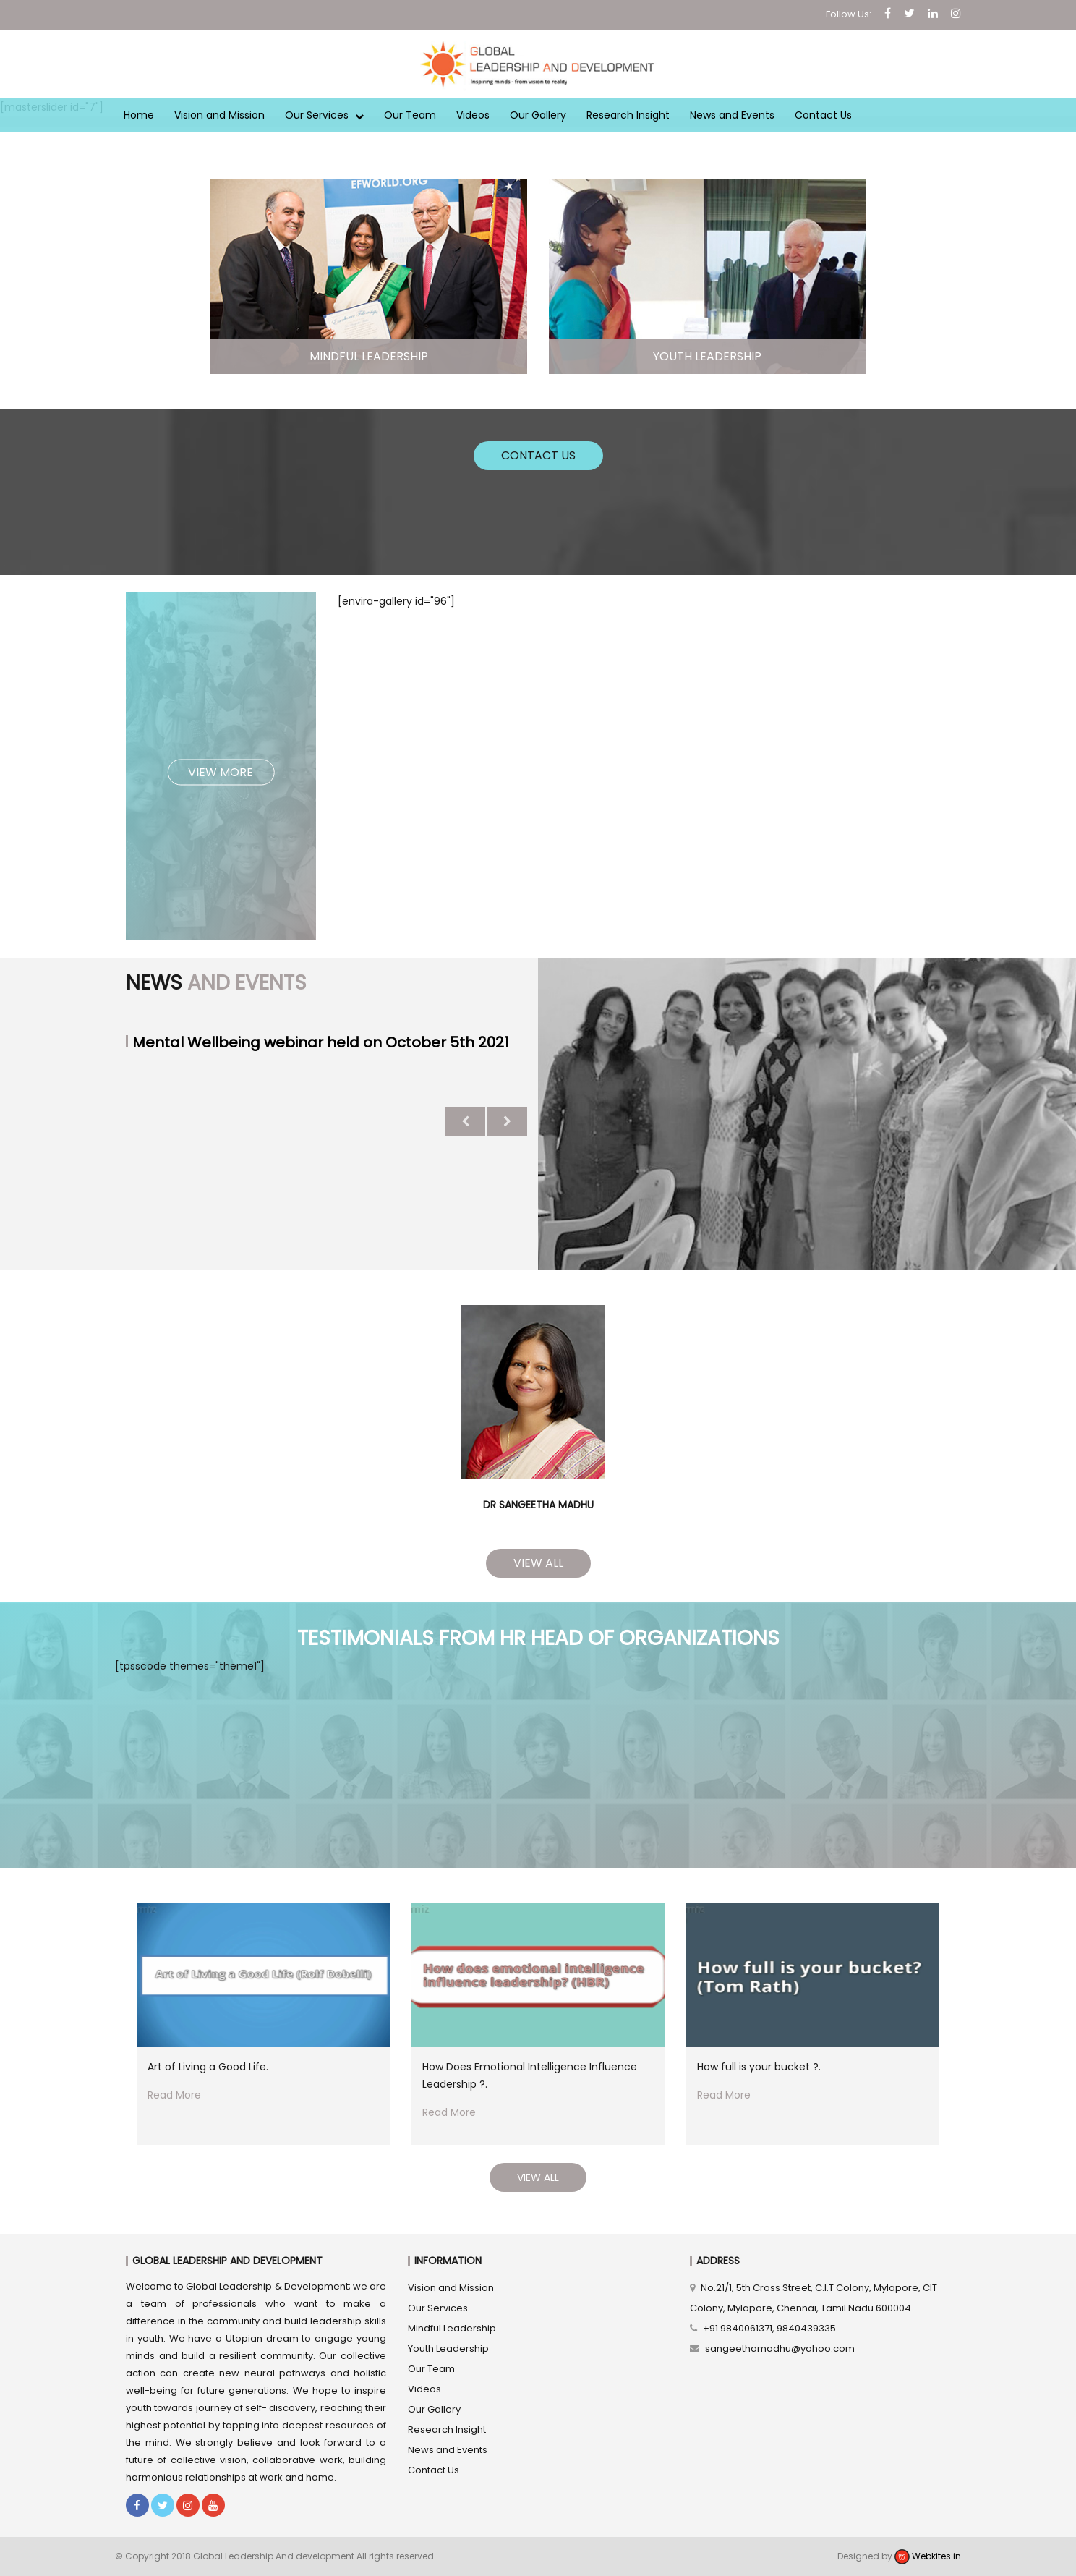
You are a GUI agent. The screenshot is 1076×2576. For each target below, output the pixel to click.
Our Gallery (538, 115)
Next (507, 1121)
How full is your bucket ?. (759, 2066)
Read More (174, 2095)
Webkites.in (927, 2556)
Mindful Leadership (452, 2328)
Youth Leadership (448, 2348)
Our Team (410, 115)
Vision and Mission (219, 115)
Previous (465, 1121)
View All (538, 1563)
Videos (473, 115)
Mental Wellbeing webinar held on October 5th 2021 (320, 1042)
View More (220, 771)
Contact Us (823, 115)
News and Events (732, 115)
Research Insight (628, 115)
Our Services (324, 115)
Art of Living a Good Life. (208, 2066)
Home (139, 115)
